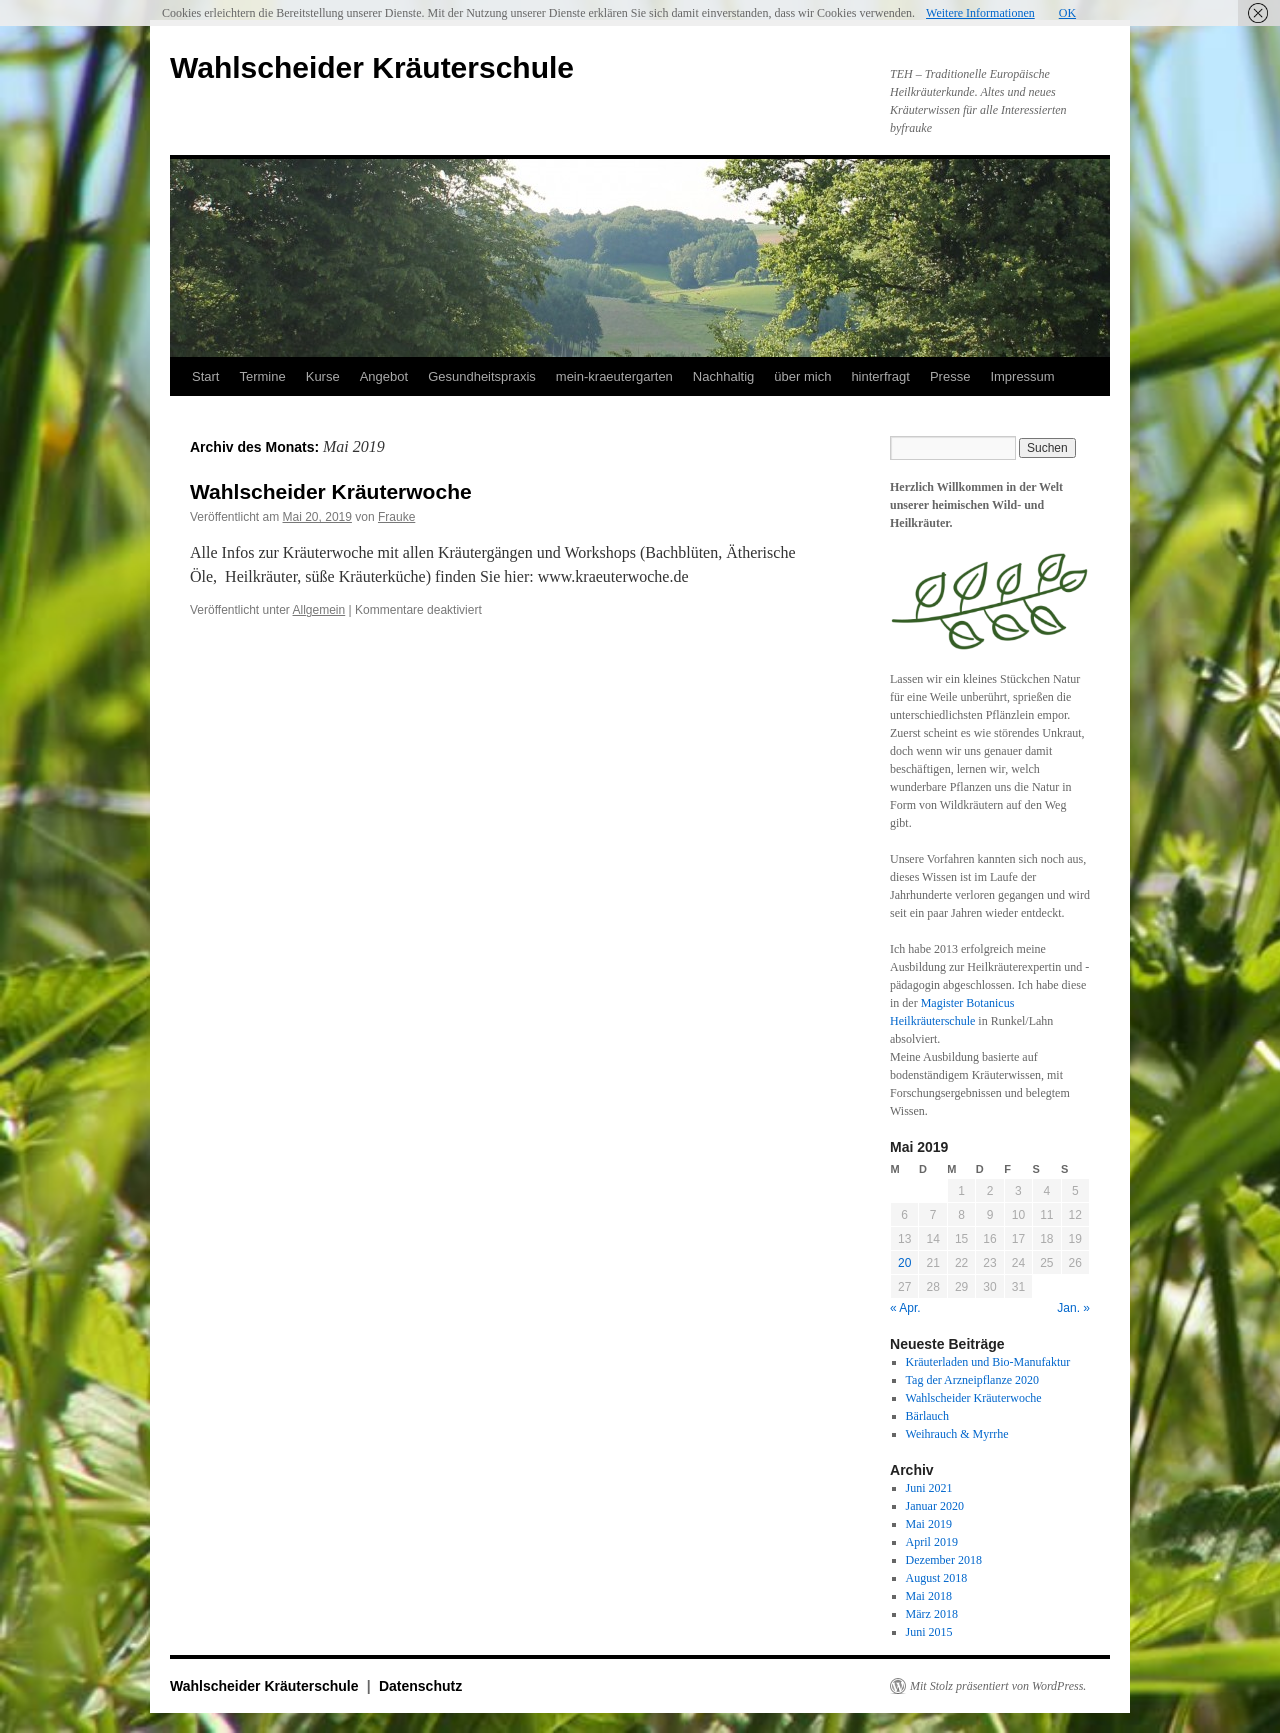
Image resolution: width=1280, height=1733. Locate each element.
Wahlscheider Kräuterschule (372, 67)
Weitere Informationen (980, 13)
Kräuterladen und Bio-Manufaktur (988, 1362)
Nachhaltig (723, 376)
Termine (262, 376)
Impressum (1022, 376)
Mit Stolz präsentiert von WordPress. (998, 1686)
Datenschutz (420, 1686)
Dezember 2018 (944, 1560)
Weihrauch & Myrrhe (957, 1434)
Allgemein (319, 610)
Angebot (384, 376)
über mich (802, 376)
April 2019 (932, 1542)
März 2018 (932, 1614)
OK (1067, 13)
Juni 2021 (929, 1488)
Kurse (323, 376)
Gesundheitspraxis (482, 376)
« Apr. (905, 1308)
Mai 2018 (929, 1596)
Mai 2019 (929, 1524)
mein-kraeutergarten (614, 376)
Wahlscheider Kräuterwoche (331, 491)
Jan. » (1073, 1308)
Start (205, 376)
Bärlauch (927, 1416)
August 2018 (937, 1578)
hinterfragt (880, 376)
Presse (950, 376)
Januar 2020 (935, 1506)
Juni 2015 (929, 1632)
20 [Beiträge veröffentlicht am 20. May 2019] (904, 1263)
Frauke (396, 517)
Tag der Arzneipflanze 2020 (972, 1380)
